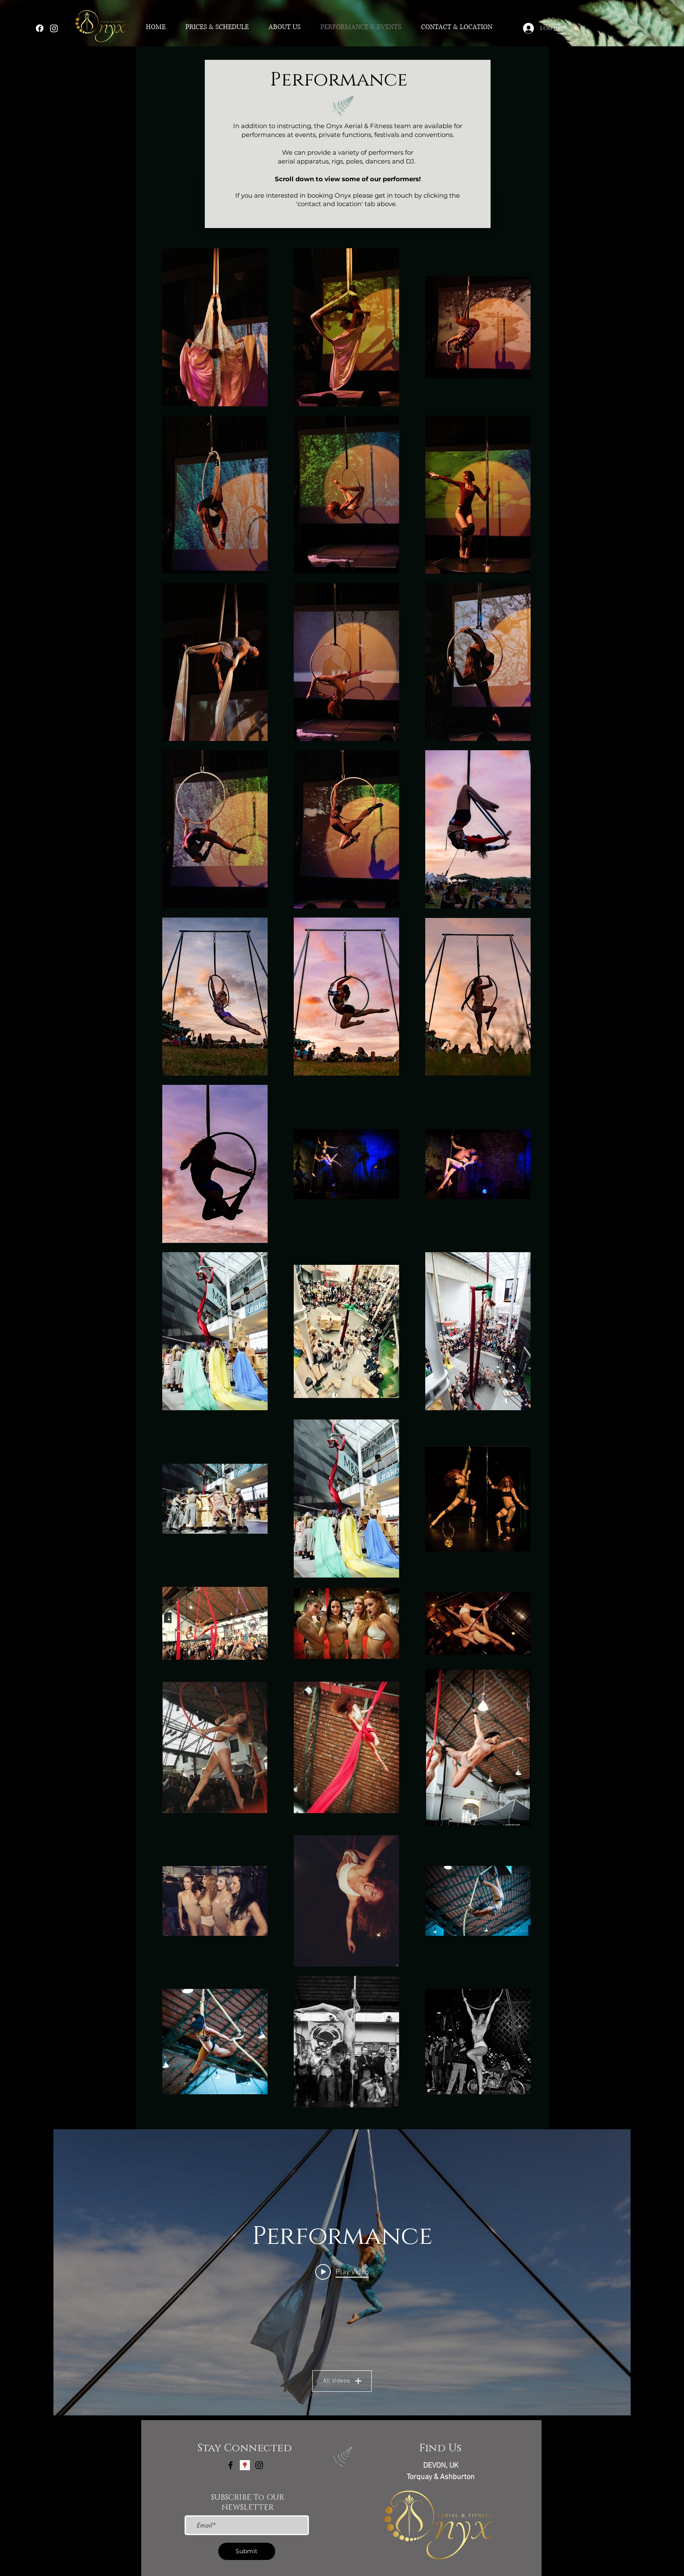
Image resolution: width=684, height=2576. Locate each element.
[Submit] (246, 2551)
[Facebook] (40, 28)
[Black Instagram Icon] (259, 2465)
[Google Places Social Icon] (245, 2465)
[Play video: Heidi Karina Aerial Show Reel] (342, 2272)
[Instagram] (54, 28)
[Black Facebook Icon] (230, 2465)
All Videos (342, 2381)
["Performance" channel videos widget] (342, 2272)
